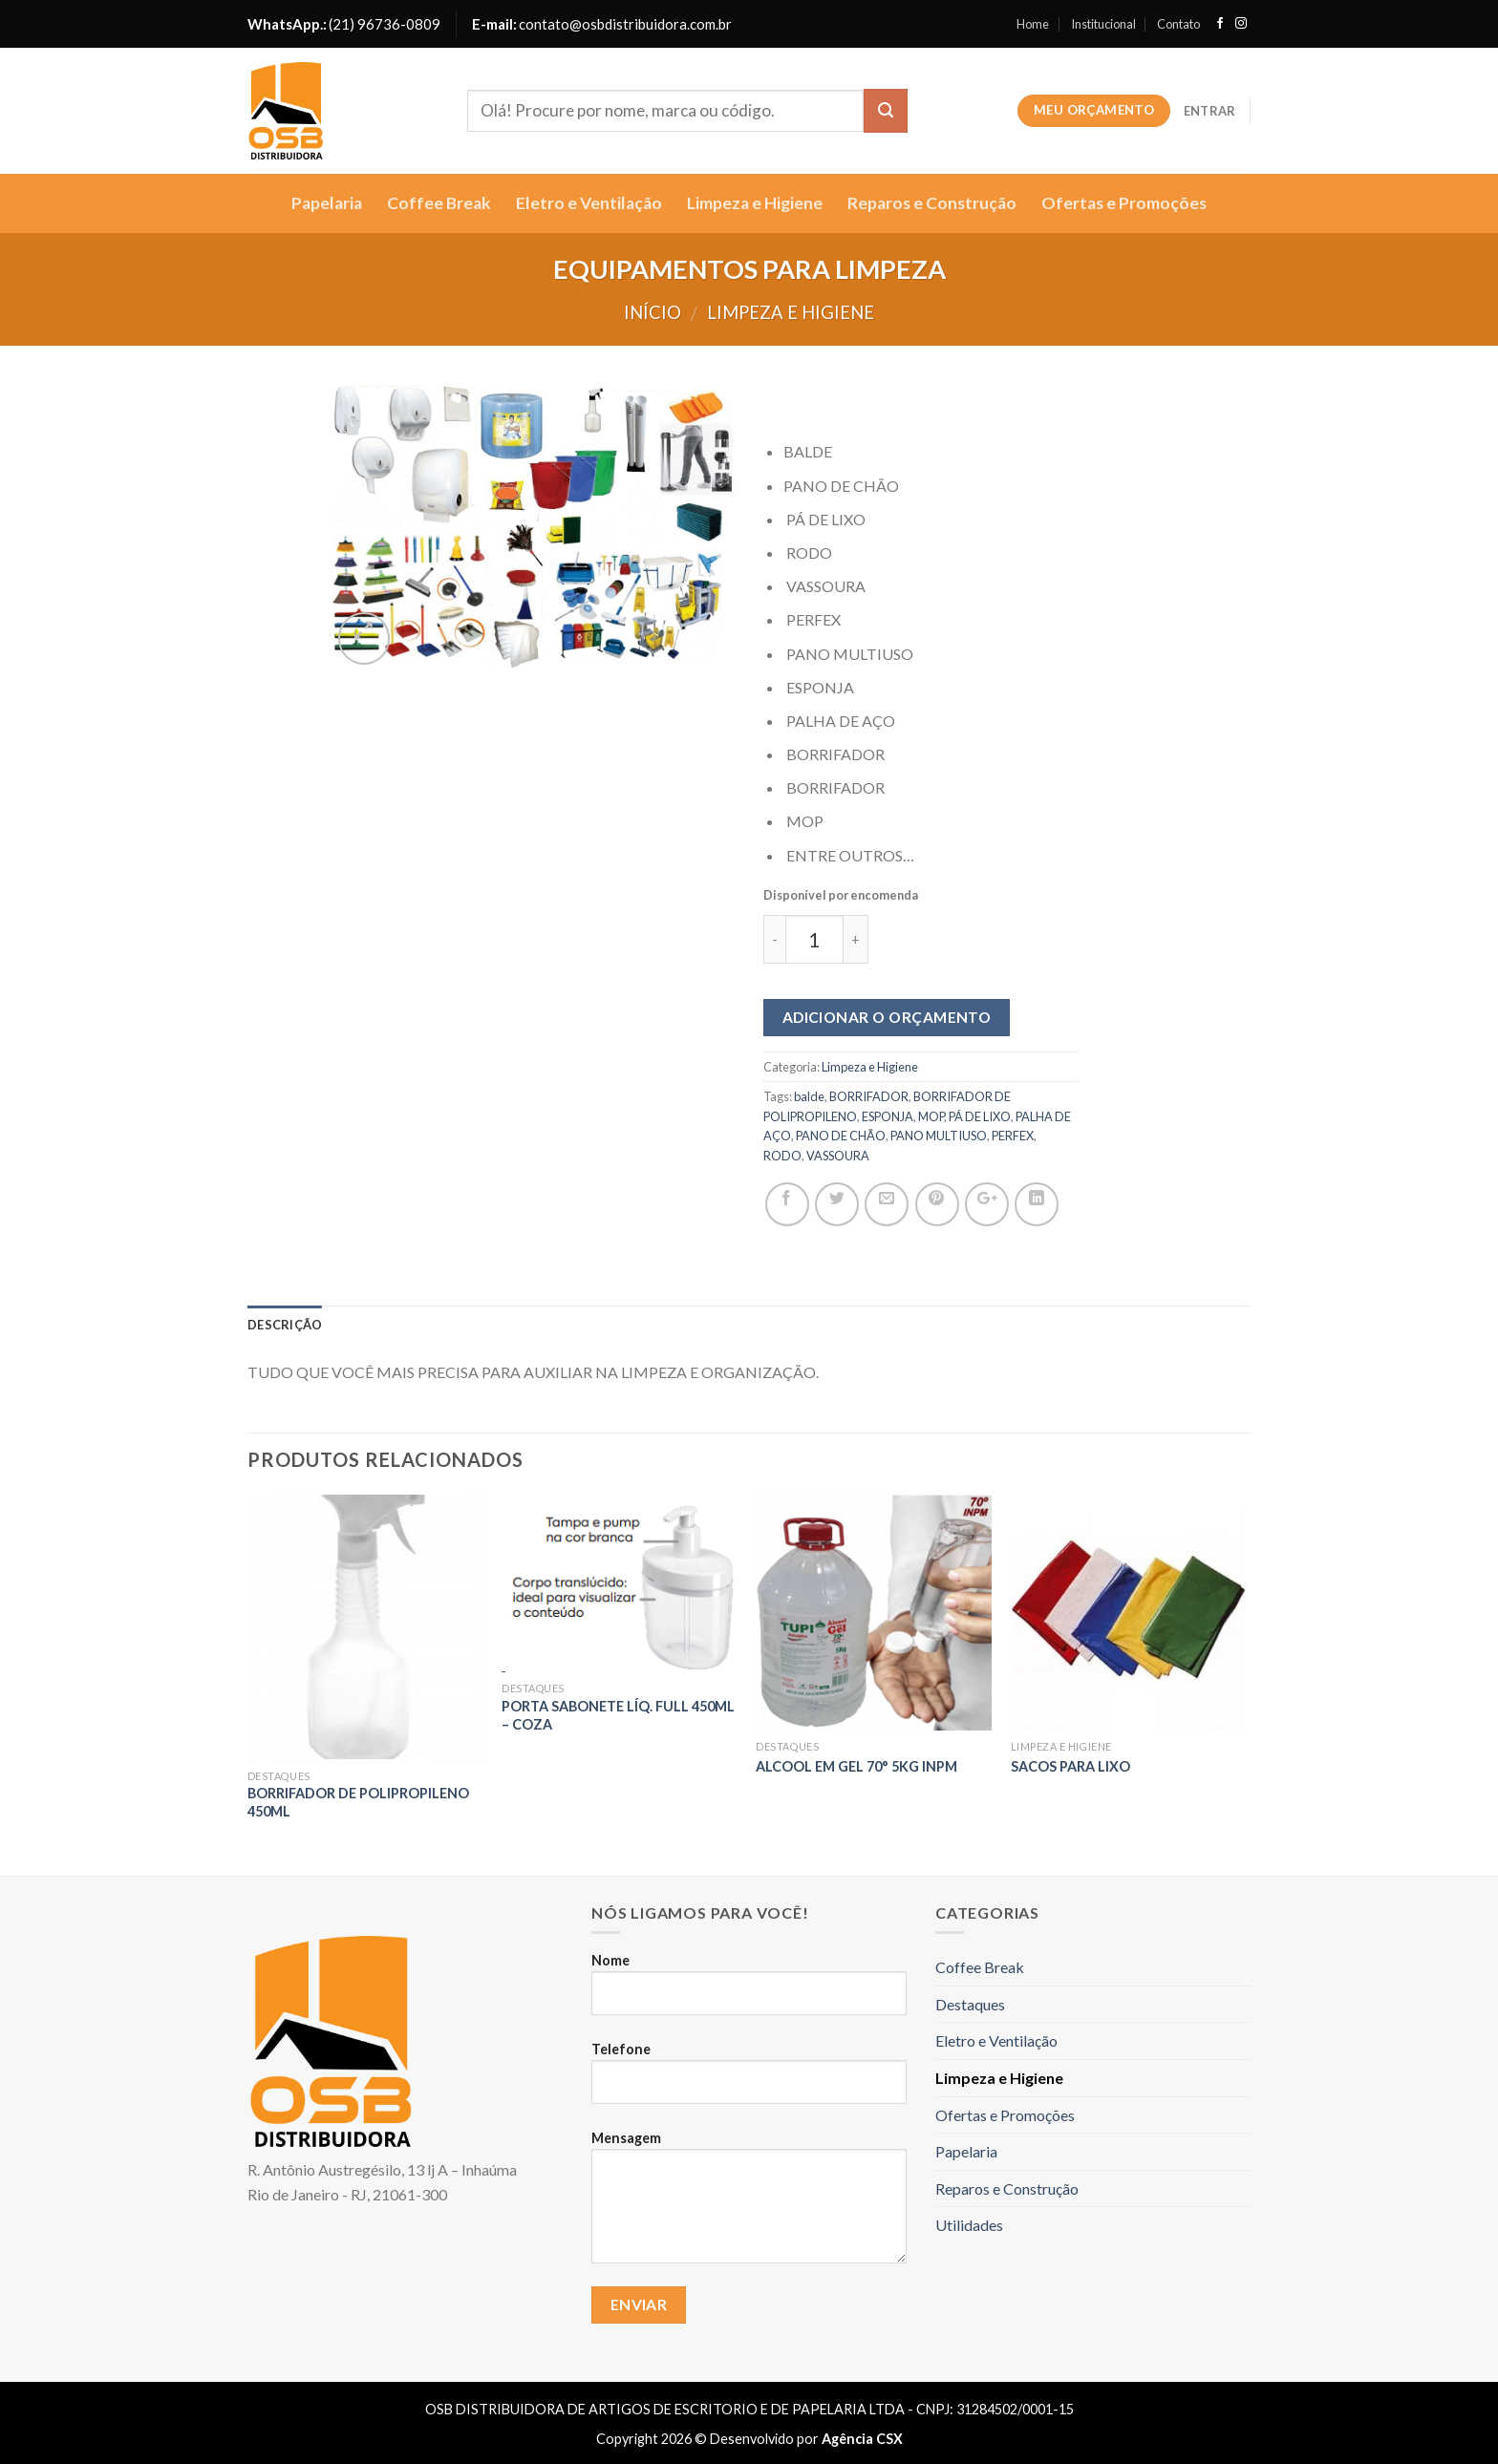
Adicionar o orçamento (887, 1017)
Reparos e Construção (931, 203)
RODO (782, 1155)
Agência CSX (862, 2439)
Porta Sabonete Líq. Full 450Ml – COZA (618, 1715)
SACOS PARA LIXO (1070, 1766)
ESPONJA (887, 1116)
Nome (749, 1992)
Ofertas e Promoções (1124, 203)
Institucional (1103, 24)
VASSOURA (837, 1155)
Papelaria (326, 203)
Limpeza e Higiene (755, 203)
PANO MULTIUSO (938, 1135)
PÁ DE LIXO (980, 1116)
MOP (931, 1116)
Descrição (284, 1324)
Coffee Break (439, 203)
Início (652, 312)
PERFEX (1013, 1135)
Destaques (970, 2004)
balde (809, 1096)
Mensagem (749, 2205)
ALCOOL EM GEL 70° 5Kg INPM (856, 1766)
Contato (1178, 24)
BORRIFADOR (869, 1096)
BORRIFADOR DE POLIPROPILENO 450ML (358, 1802)
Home (1032, 24)
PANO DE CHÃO (841, 1135)
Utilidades (969, 2225)
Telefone (749, 2081)
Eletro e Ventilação (589, 203)
